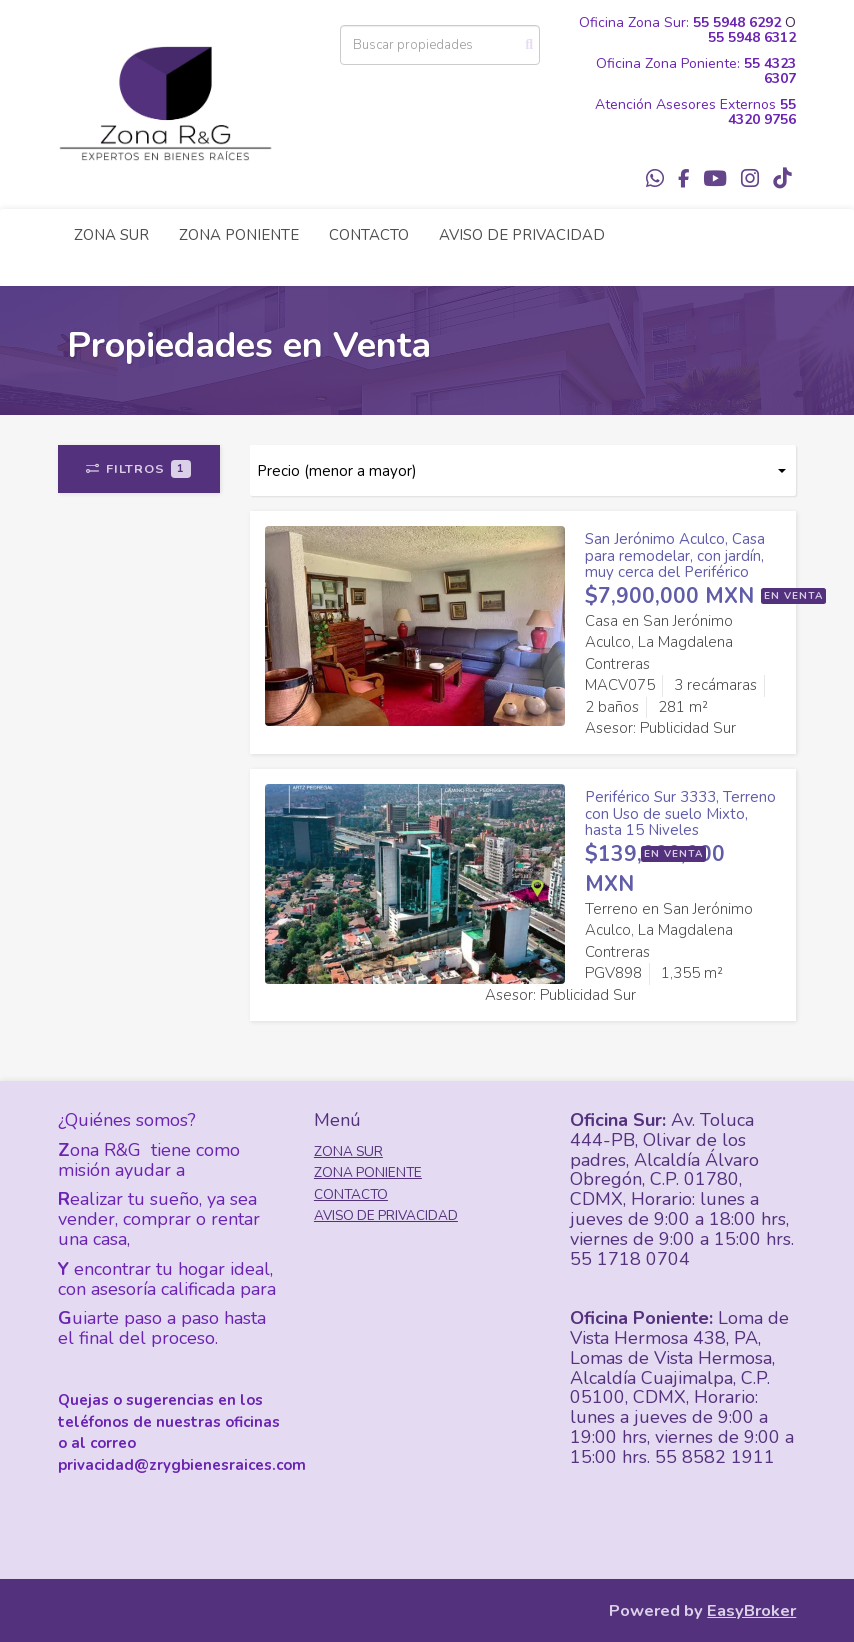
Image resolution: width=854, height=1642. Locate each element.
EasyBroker (751, 1610)
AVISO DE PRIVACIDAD (522, 235)
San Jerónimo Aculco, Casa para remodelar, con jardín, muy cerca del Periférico (675, 555)
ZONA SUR (111, 235)
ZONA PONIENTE (239, 235)
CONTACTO (369, 235)
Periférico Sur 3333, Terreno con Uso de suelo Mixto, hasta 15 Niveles (680, 813)
